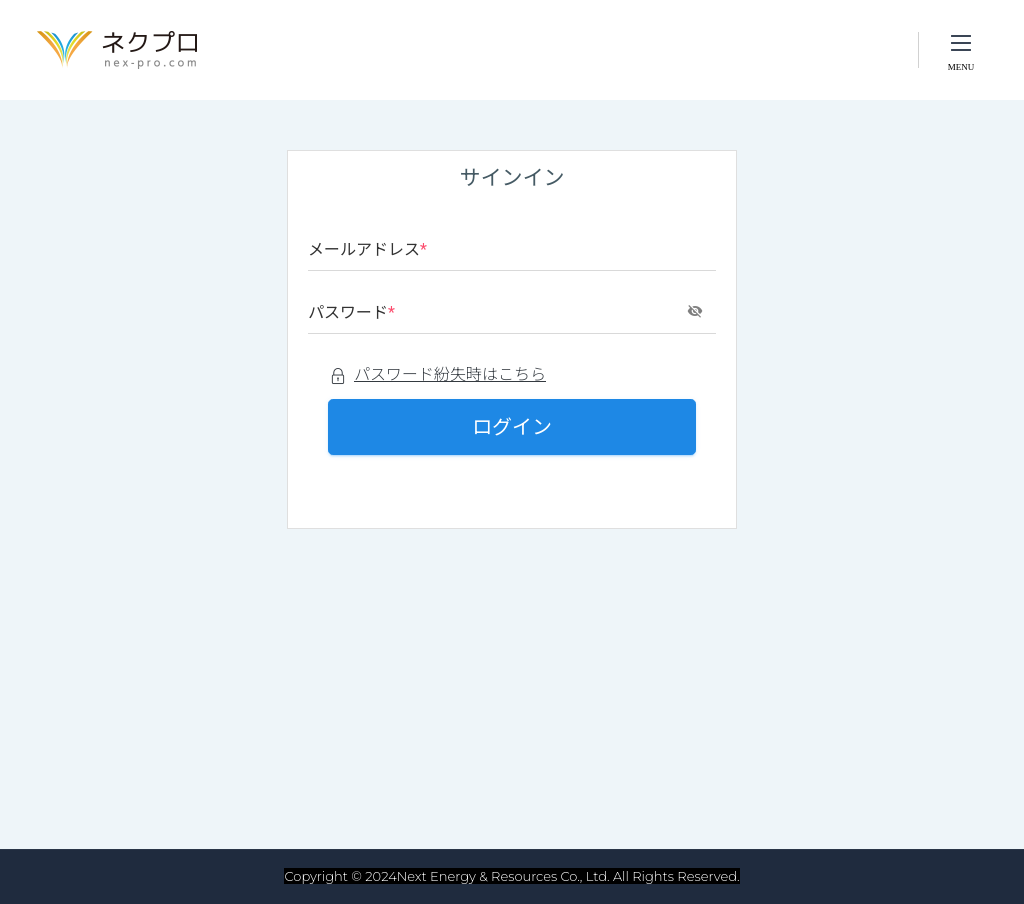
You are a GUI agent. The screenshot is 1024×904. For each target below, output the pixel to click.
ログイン (512, 427)
